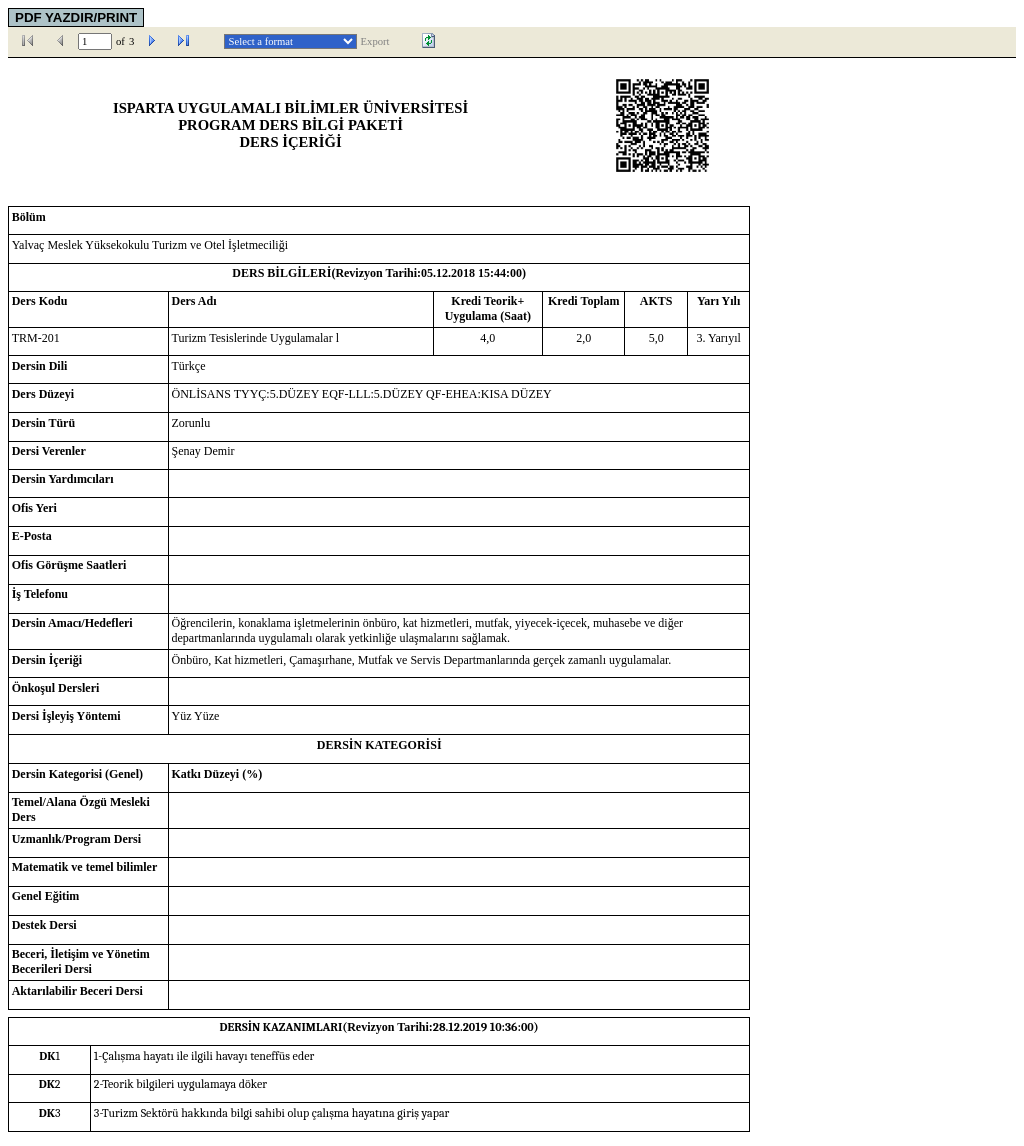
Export (375, 41)
